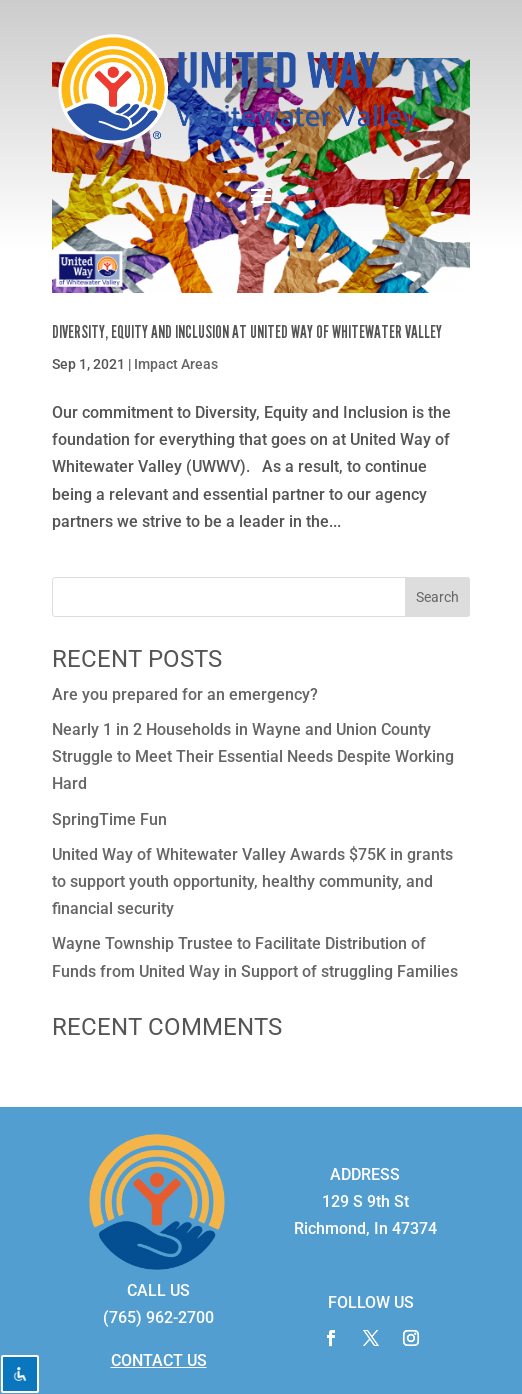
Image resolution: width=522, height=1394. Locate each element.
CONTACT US (159, 1360)
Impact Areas (176, 364)
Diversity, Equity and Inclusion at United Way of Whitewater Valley (248, 332)
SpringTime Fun (109, 819)
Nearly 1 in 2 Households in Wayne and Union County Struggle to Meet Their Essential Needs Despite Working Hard (253, 756)
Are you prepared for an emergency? (185, 694)
